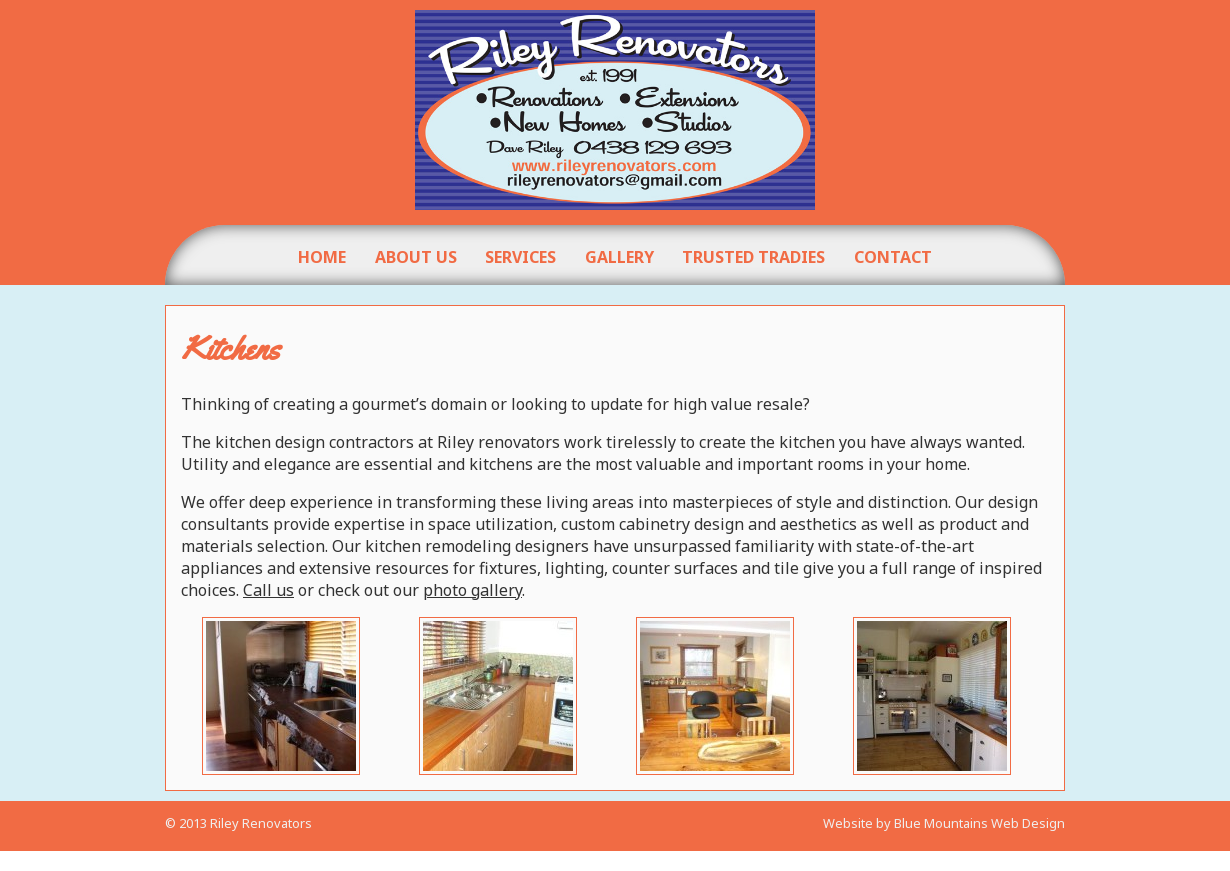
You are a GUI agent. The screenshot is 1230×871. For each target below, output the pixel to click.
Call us (268, 590)
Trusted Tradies (753, 257)
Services (520, 257)
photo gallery (472, 590)
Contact (893, 257)
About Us (416, 257)
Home (322, 257)
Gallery (619, 257)
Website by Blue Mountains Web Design (944, 842)
